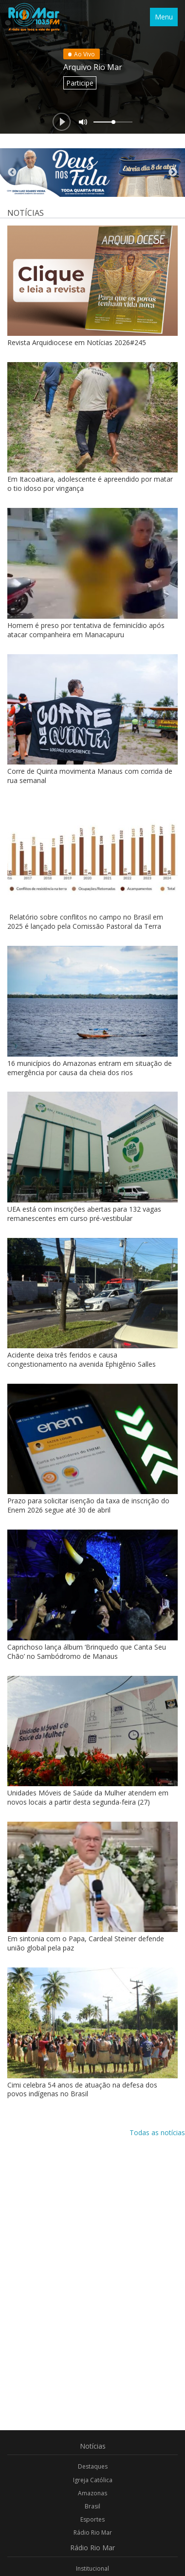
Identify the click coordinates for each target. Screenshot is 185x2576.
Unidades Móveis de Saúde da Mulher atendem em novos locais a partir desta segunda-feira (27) (87, 1797)
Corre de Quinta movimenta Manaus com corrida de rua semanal (89, 775)
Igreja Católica (92, 2480)
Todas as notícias (157, 2132)
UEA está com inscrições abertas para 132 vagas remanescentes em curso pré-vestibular (84, 1213)
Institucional (92, 2568)
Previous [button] (12, 172)
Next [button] (173, 172)
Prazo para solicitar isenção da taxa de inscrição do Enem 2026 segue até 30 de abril (88, 1505)
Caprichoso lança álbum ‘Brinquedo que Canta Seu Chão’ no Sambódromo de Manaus (86, 1651)
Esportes (92, 2519)
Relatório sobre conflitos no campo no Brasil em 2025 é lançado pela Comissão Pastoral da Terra (85, 921)
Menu (164, 16)
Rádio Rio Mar (93, 2532)
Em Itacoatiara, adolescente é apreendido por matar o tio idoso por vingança (90, 483)
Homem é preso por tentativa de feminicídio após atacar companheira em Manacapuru (86, 630)
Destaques (93, 2466)
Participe (79, 82)
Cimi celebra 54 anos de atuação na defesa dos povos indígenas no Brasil (82, 2089)
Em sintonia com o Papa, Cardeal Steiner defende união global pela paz (85, 1943)
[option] (92, 172)
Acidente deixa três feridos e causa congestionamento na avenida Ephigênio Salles (81, 1359)
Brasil (92, 2506)
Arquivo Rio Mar (92, 67)
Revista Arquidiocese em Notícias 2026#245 (76, 342)
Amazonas (92, 2493)
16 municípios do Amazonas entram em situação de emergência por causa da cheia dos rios (89, 1068)
